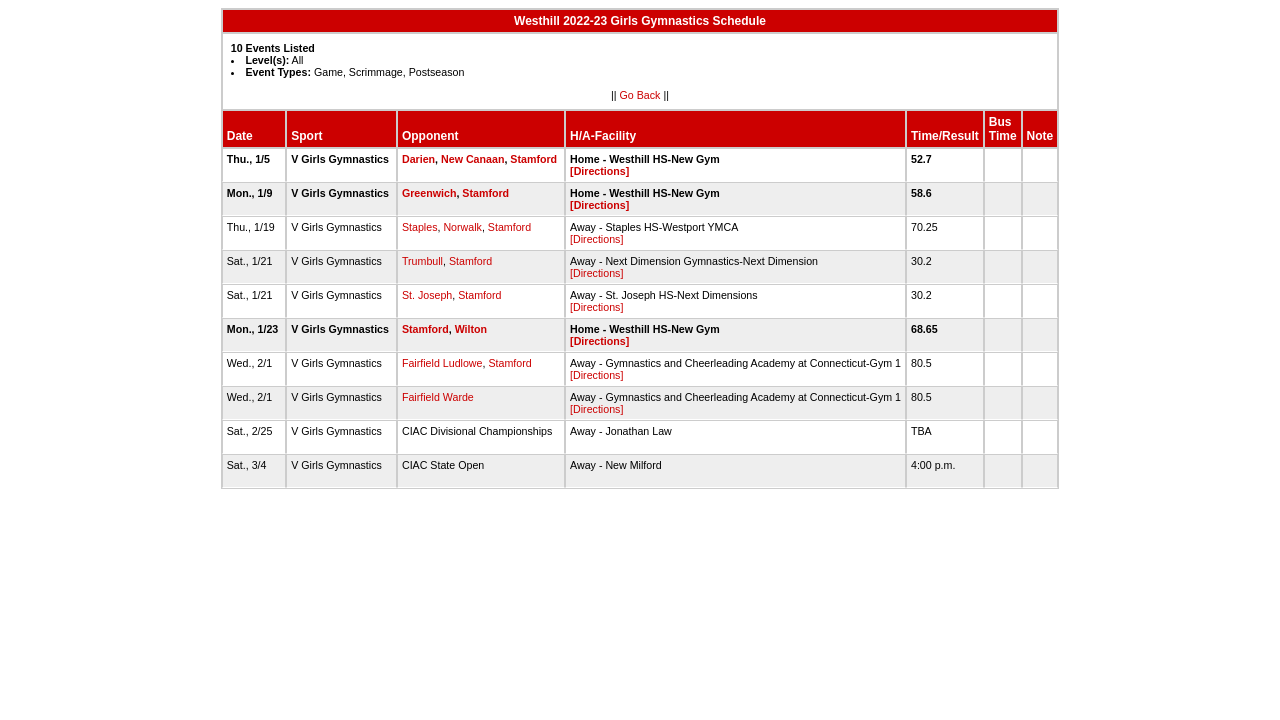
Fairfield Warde (438, 397)
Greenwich (429, 193)
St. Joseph (427, 295)
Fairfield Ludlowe (442, 363)
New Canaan (472, 159)
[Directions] (599, 171)
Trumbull (422, 261)
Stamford (533, 159)
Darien (418, 159)
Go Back (640, 95)
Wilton (471, 329)
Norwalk (462, 227)
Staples (420, 227)
